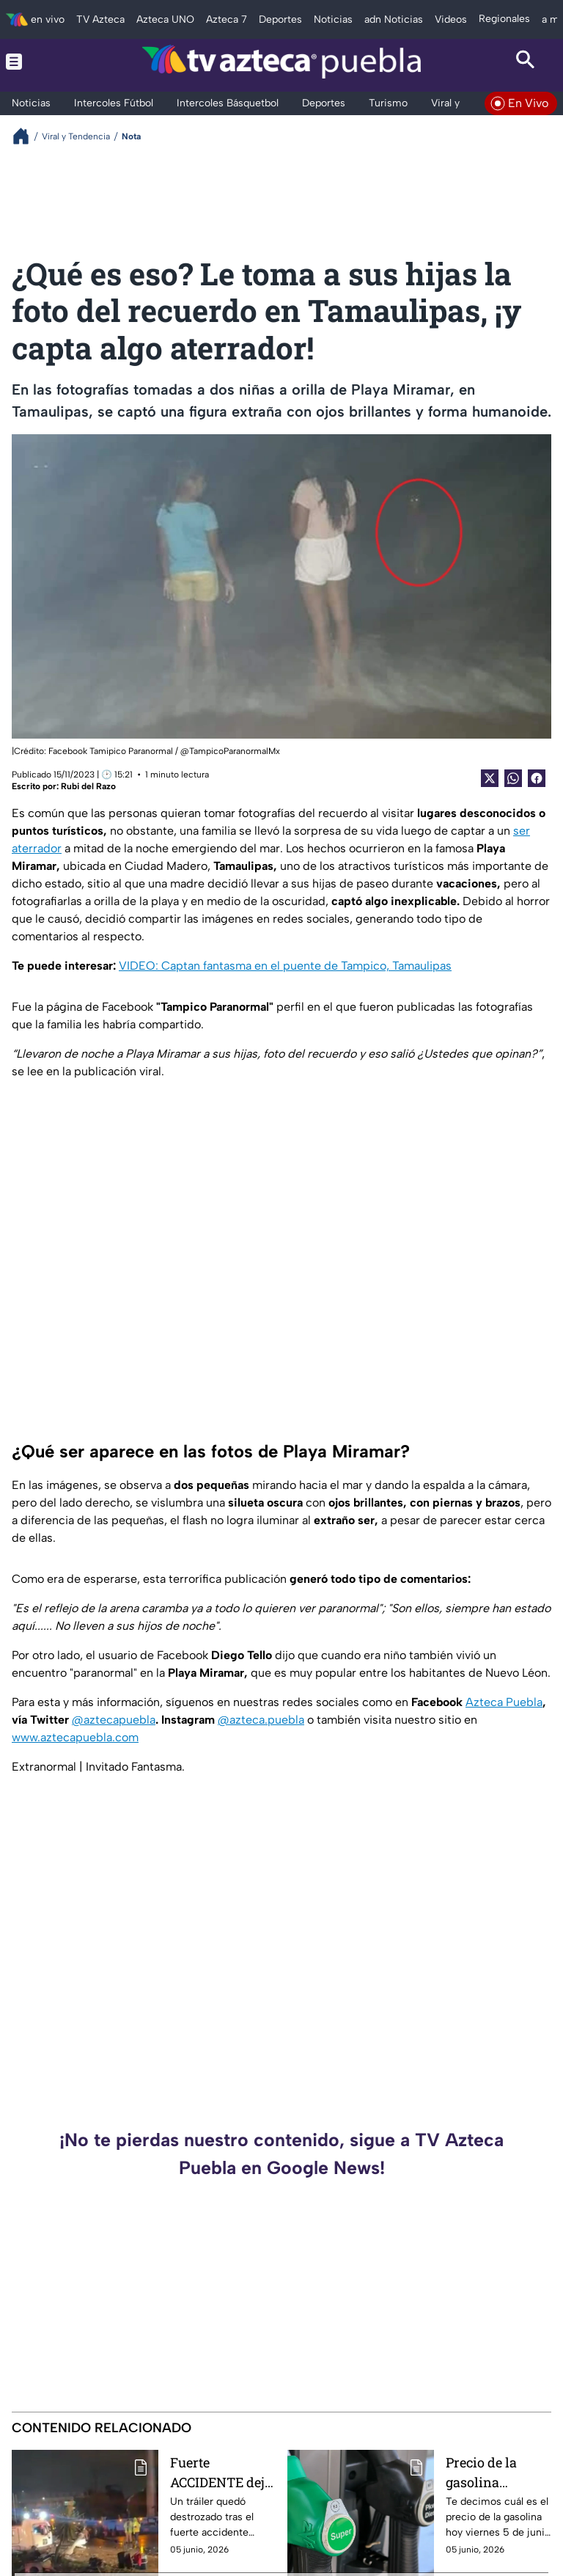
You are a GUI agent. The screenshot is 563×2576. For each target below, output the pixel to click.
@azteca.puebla (261, 1720)
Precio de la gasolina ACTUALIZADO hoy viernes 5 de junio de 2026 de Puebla (496, 2472)
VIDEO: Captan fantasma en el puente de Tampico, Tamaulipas (285, 966)
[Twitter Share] (489, 778)
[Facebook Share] (536, 778)
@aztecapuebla (113, 1720)
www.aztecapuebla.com (75, 1737)
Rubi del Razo (88, 786)
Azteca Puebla (504, 1702)
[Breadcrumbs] (27, 136)
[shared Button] (513, 778)
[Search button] (526, 61)
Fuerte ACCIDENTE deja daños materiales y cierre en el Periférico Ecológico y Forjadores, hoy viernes (221, 2472)
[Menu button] (37, 61)
